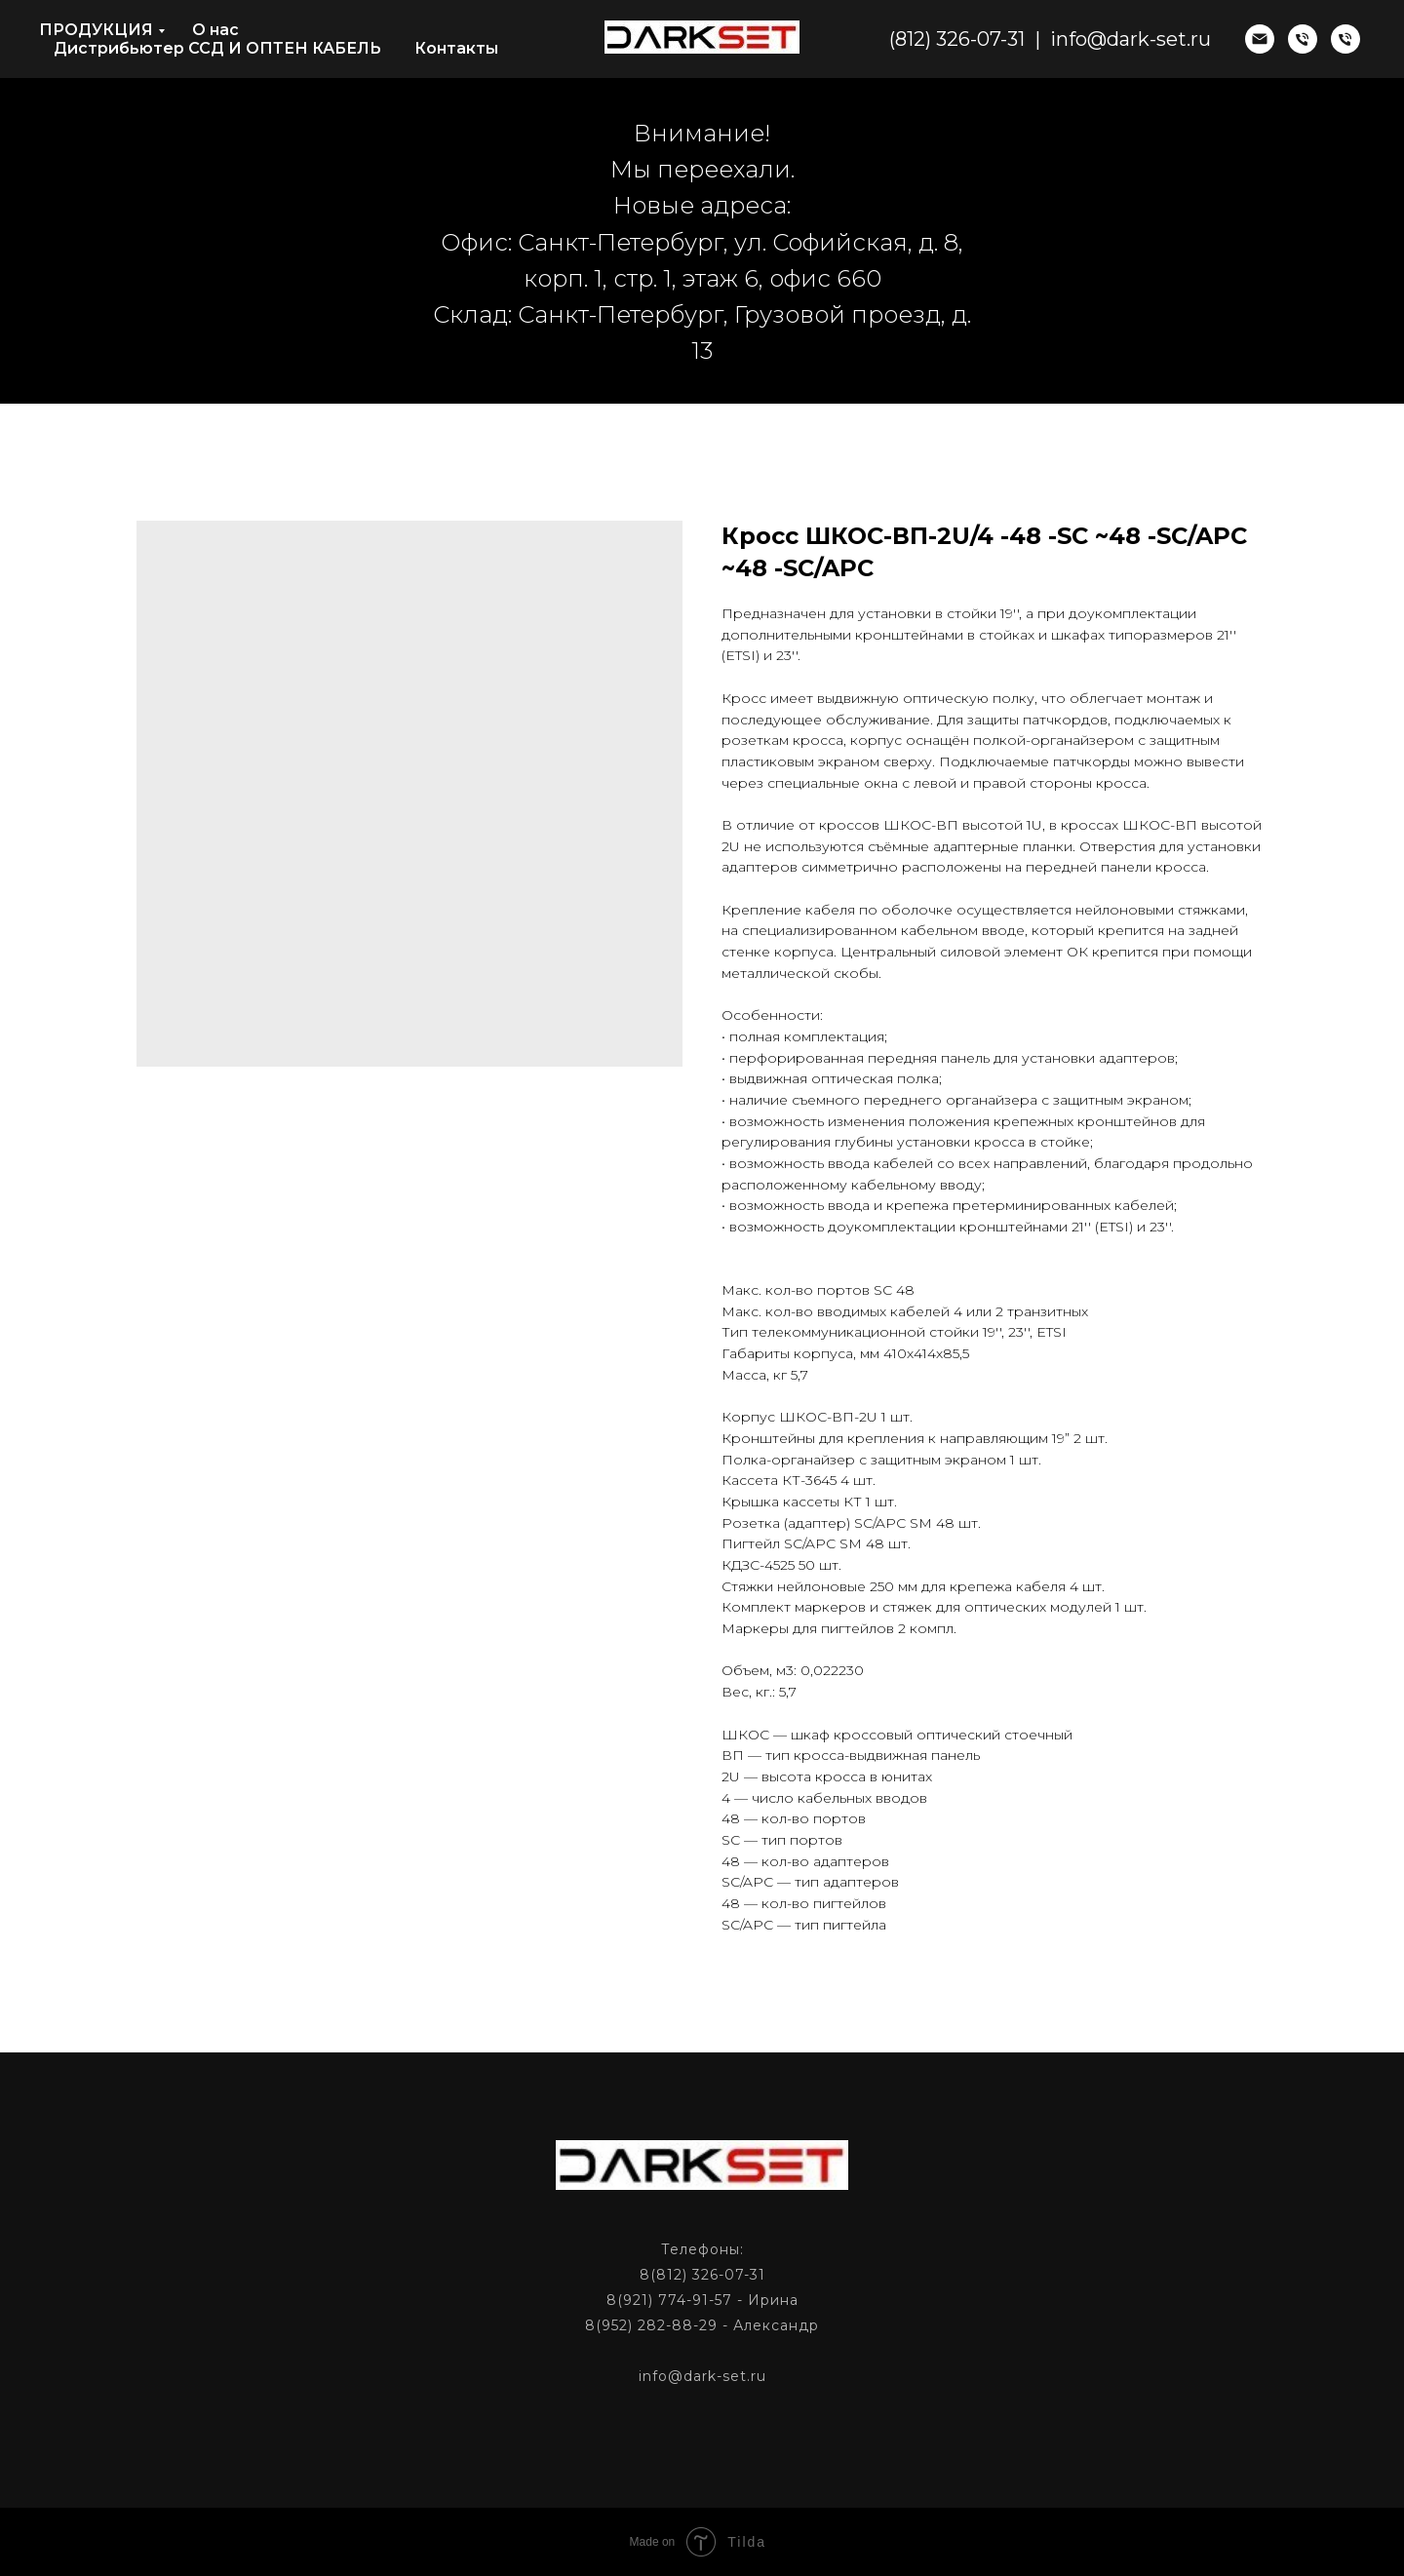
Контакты (456, 48)
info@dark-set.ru (1130, 39)
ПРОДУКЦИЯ (96, 29)
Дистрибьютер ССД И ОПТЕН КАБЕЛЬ (217, 48)
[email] (1259, 39)
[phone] (1302, 39)
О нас (215, 29)
